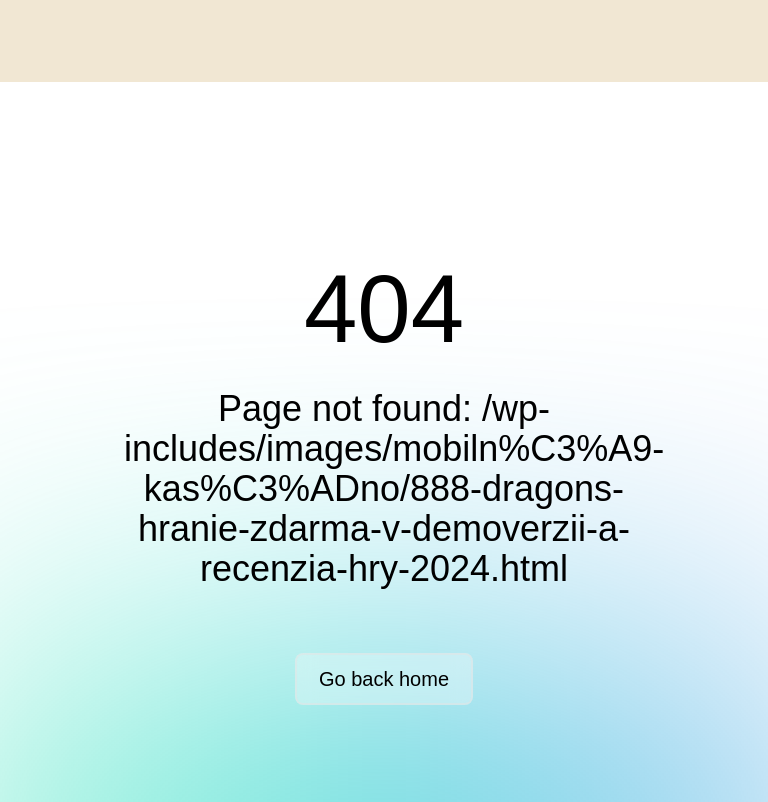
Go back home (384, 679)
